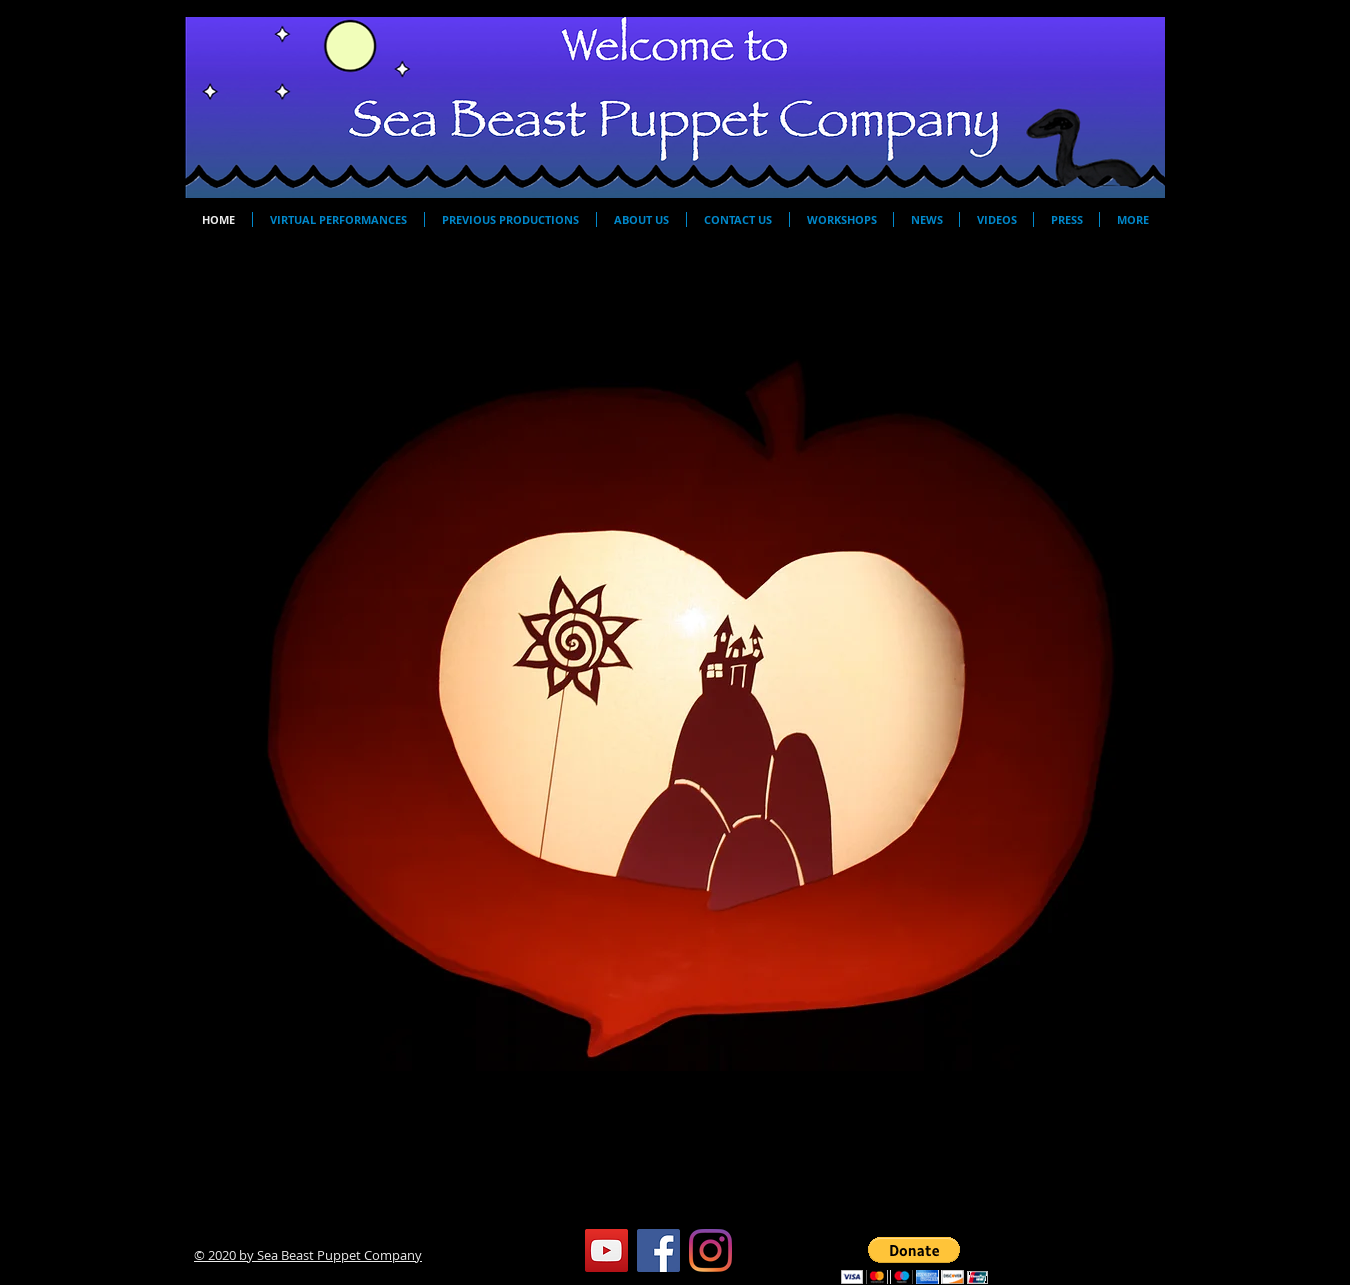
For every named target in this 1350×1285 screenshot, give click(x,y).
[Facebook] (658, 1250)
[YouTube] (606, 1250)
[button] (674, 698)
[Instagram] (710, 1250)
